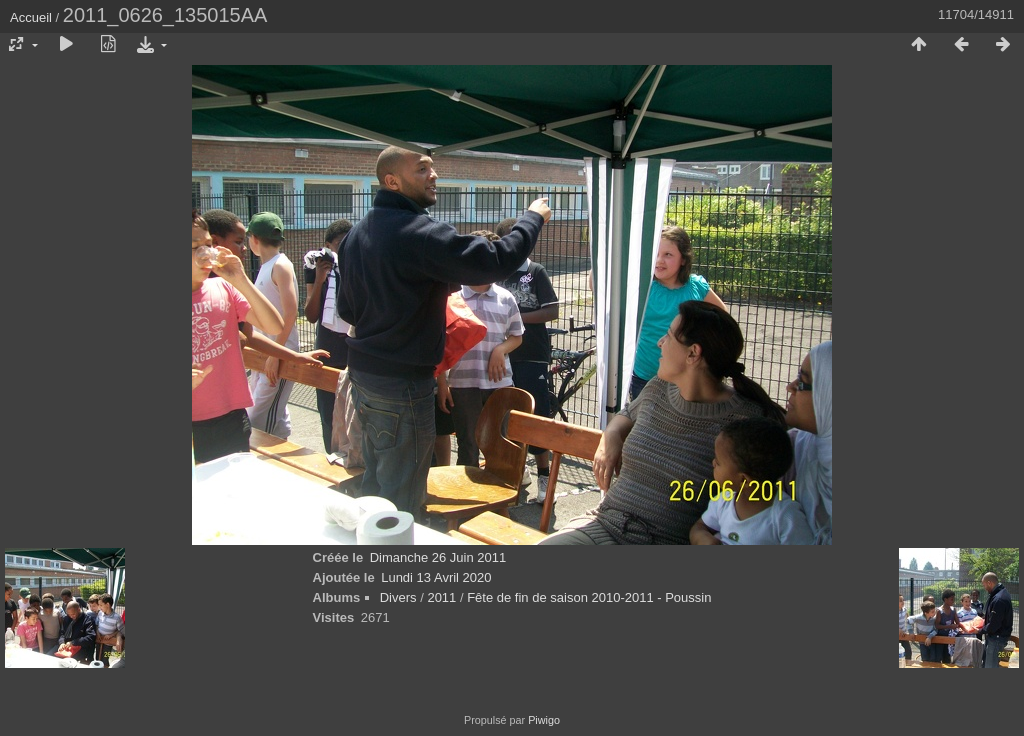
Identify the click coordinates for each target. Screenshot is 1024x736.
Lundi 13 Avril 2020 (436, 577)
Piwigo (544, 720)
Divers (398, 597)
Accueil (31, 17)
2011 (441, 597)
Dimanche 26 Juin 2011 (438, 557)
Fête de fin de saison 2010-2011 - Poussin (589, 597)
